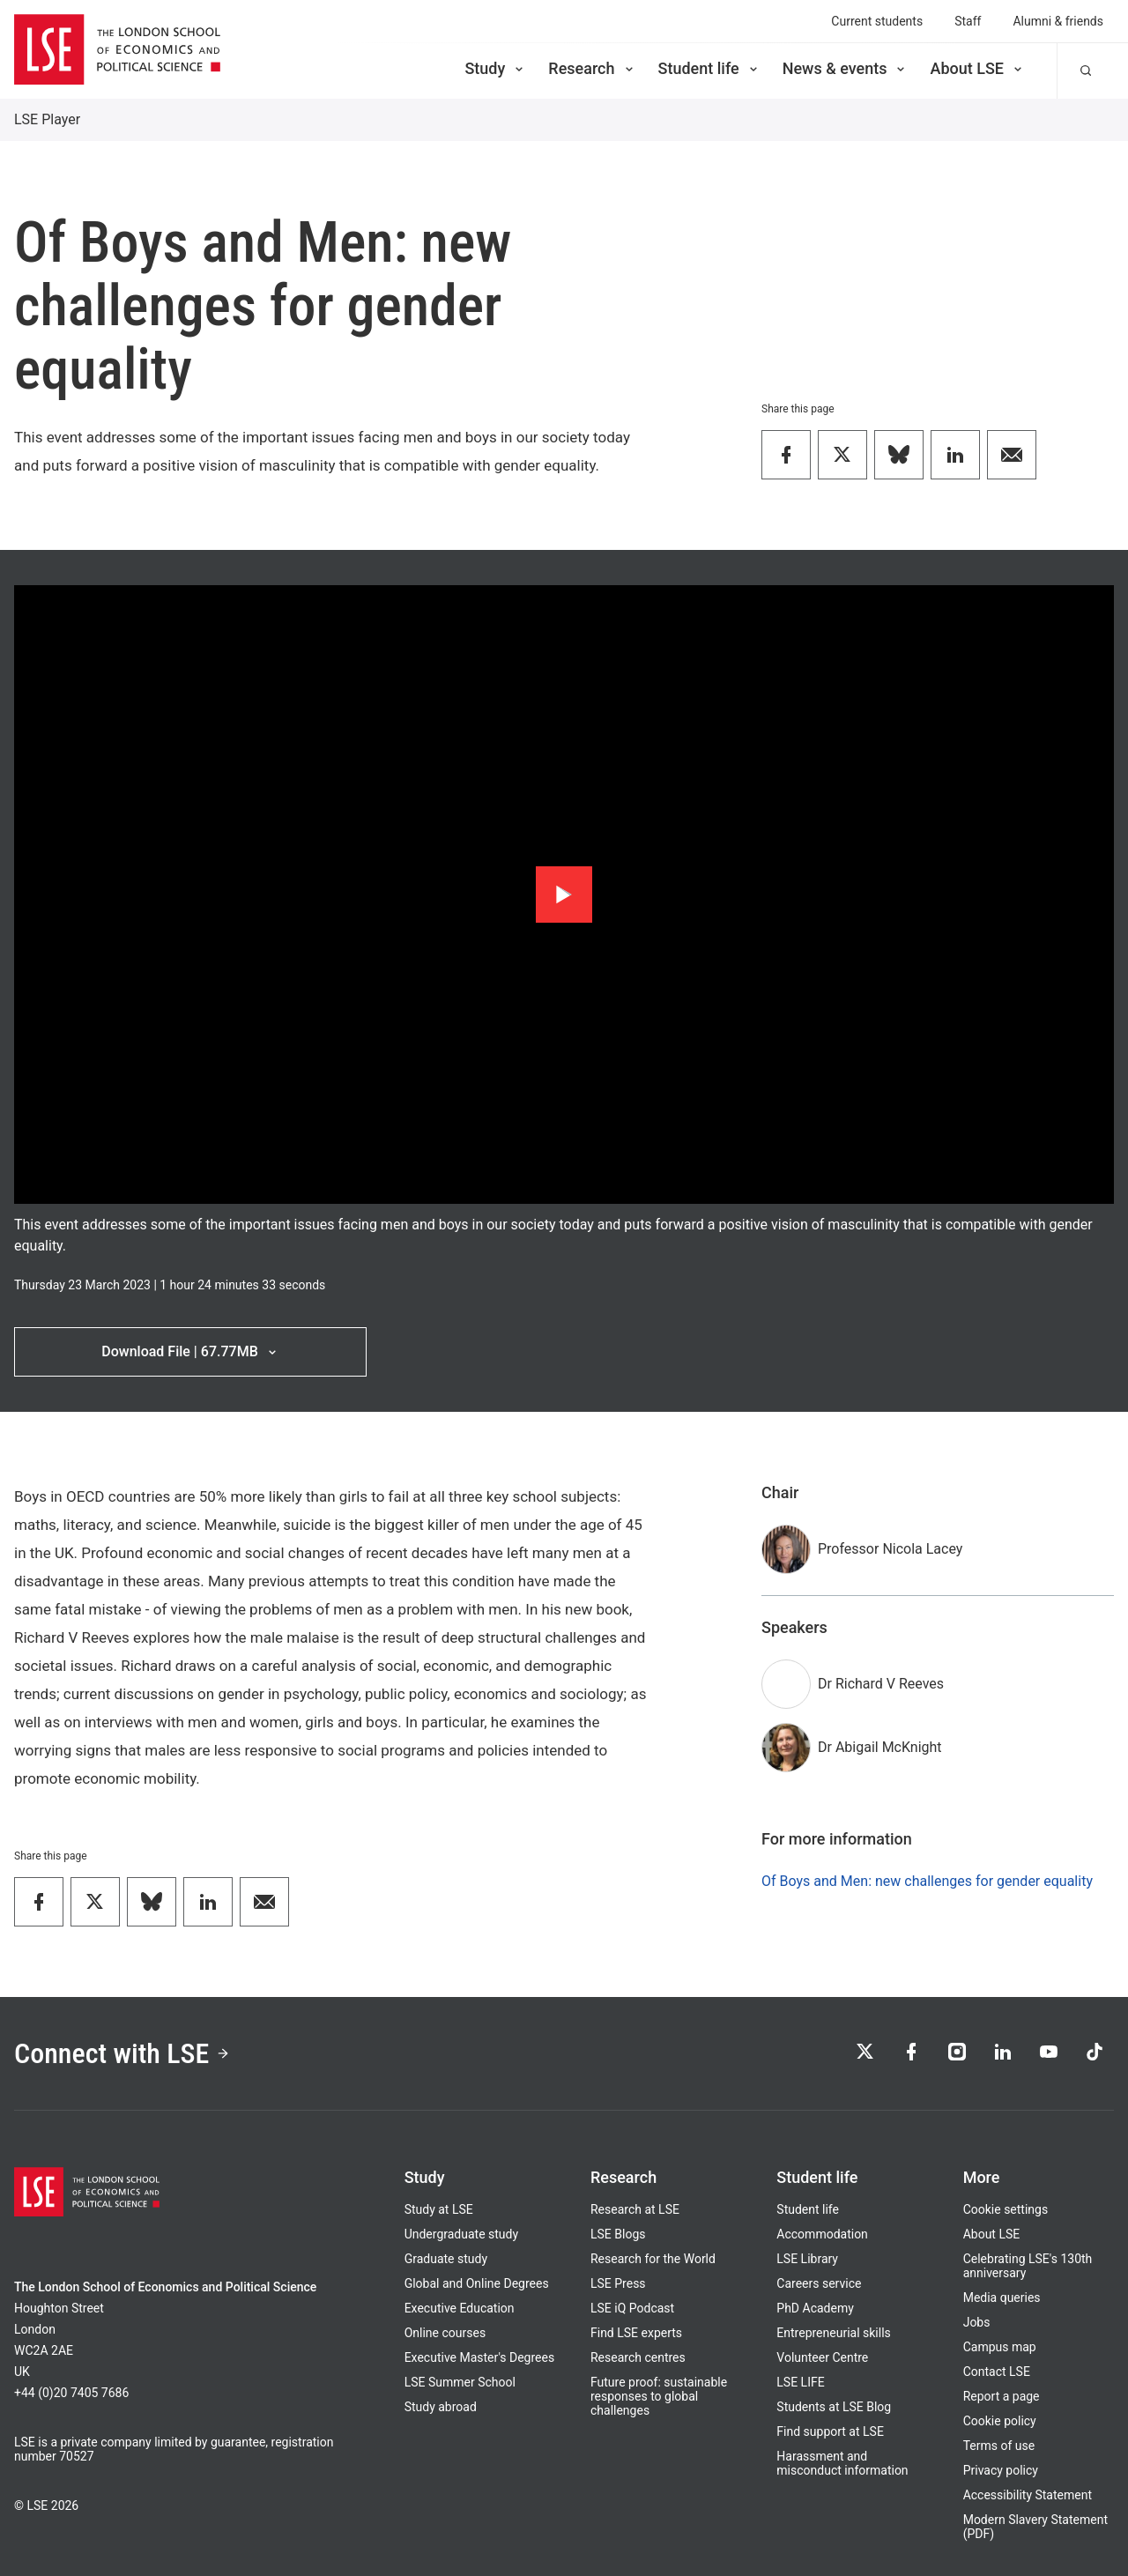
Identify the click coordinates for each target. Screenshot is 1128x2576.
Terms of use (999, 2446)
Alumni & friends (1058, 21)
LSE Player (47, 119)
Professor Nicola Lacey (890, 1548)
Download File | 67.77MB (189, 1351)
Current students (877, 21)
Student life (709, 68)
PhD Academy (815, 2308)
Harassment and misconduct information (842, 2463)
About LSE (977, 68)
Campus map (999, 2347)
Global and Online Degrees (476, 2283)
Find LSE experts (636, 2333)
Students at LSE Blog (833, 2407)
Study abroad (440, 2407)
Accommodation (822, 2234)
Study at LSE (438, 2209)
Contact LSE (996, 2371)
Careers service (818, 2283)
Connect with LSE (122, 2053)
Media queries (1002, 2297)
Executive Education (459, 2308)
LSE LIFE (800, 2382)
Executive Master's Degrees (479, 2357)
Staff (967, 21)
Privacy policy (1000, 2470)
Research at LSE (634, 2209)
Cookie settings (1006, 2209)
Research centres (638, 2357)
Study (495, 68)
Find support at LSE (830, 2431)
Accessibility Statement (1027, 2495)
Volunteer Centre (822, 2357)
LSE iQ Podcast (632, 2308)
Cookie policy (999, 2421)
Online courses (445, 2333)
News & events (846, 68)
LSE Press (618, 2283)
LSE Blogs (617, 2234)
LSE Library (807, 2259)
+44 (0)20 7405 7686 (71, 2393)
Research (591, 68)
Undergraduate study (461, 2234)
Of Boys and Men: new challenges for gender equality (927, 1881)
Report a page (1001, 2396)
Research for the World (653, 2259)
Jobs (977, 2322)
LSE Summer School (460, 2382)
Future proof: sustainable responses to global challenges (658, 2396)
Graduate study (445, 2259)
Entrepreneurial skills (833, 2333)
